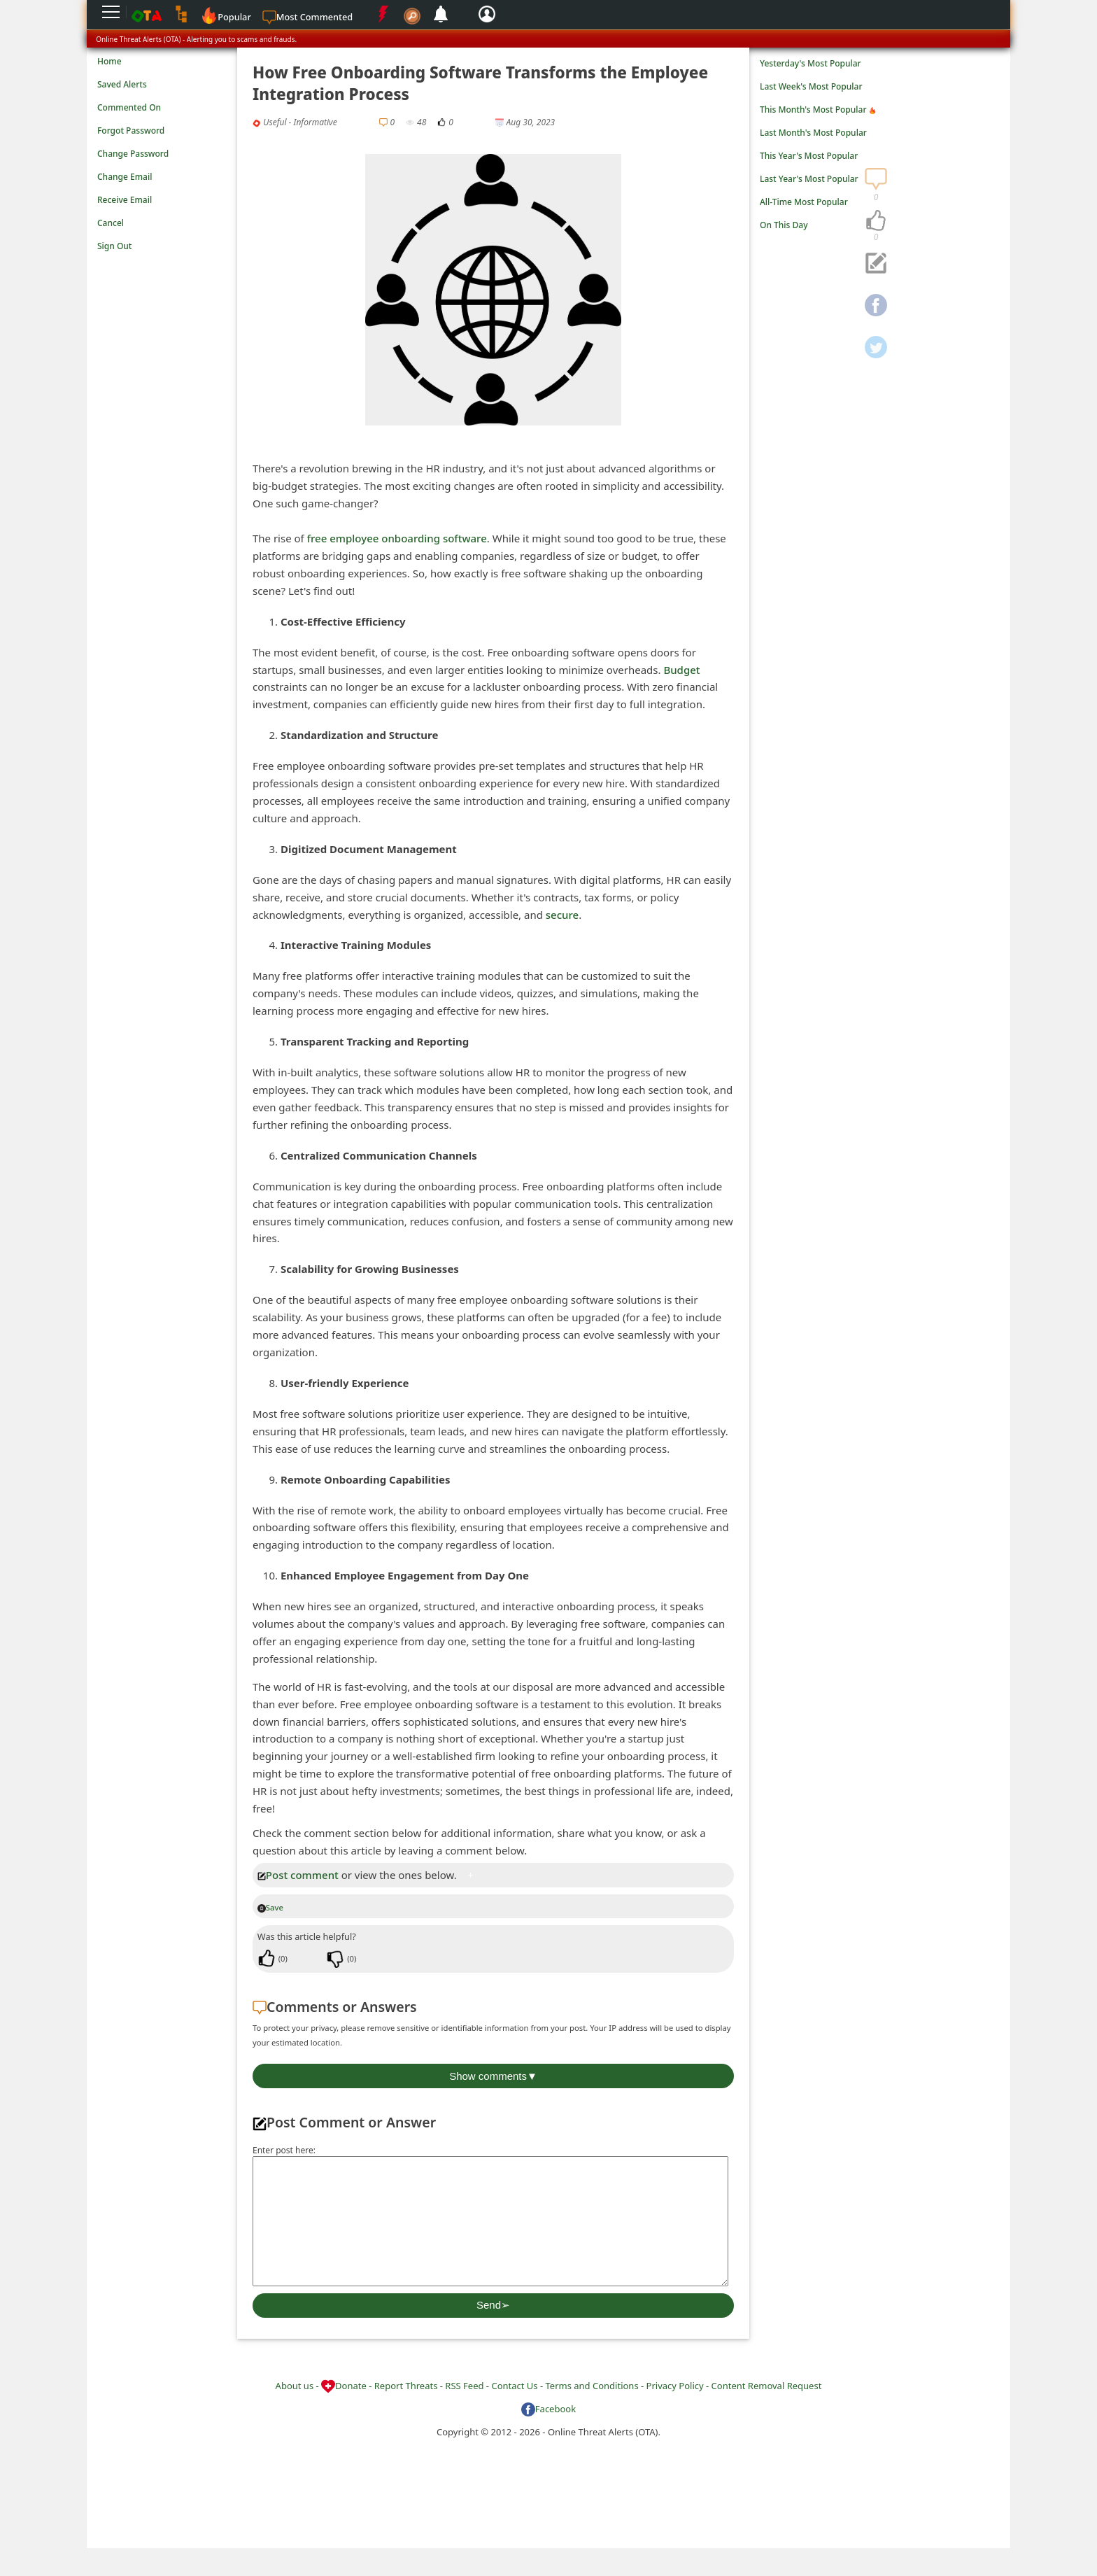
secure (562, 915)
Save (270, 1907)
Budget (681, 670)
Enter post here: (284, 2150)
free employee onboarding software (397, 538)
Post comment (298, 1875)
